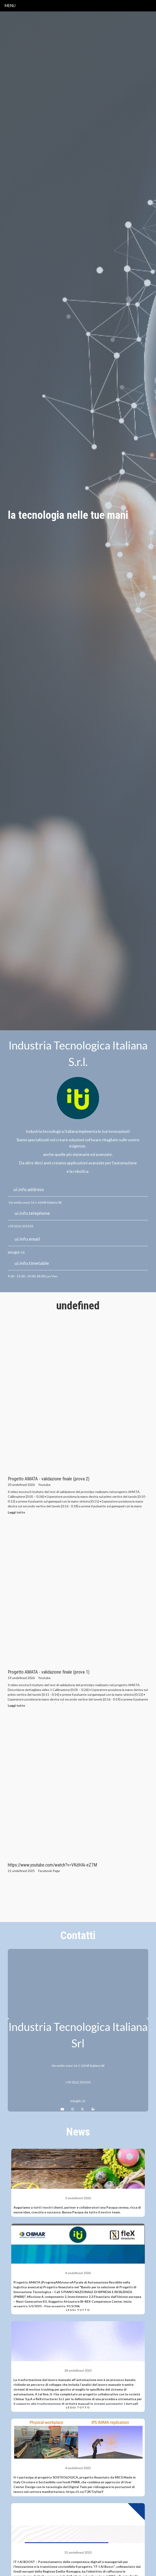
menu (10, 5)
